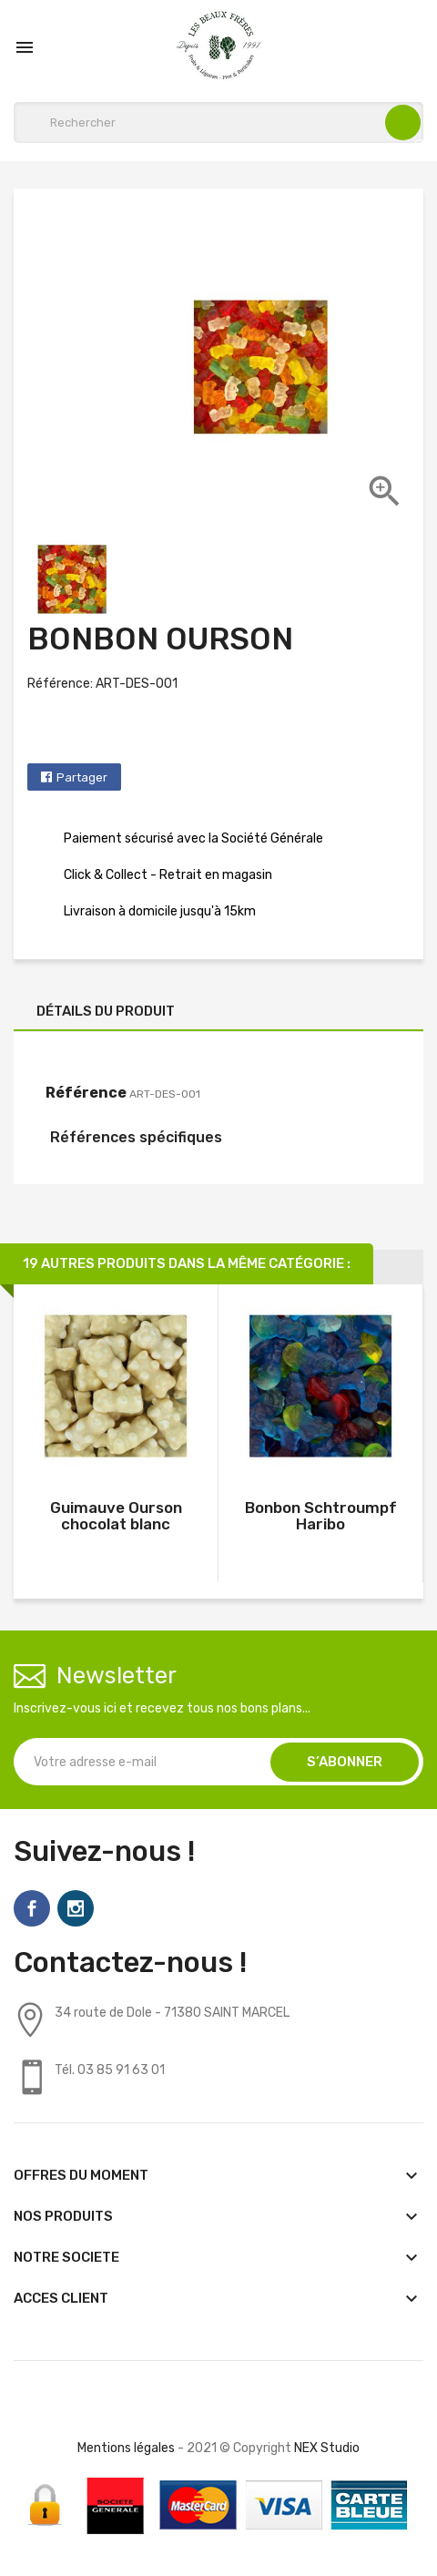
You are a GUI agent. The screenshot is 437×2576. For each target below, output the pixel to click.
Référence (86, 1092)
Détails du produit (105, 1011)
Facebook (32, 1908)
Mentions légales (126, 2448)
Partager (81, 777)
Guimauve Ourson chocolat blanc (116, 1515)
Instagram (75, 1908)
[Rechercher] (218, 122)
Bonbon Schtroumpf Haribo (321, 1515)
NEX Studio (327, 2448)
